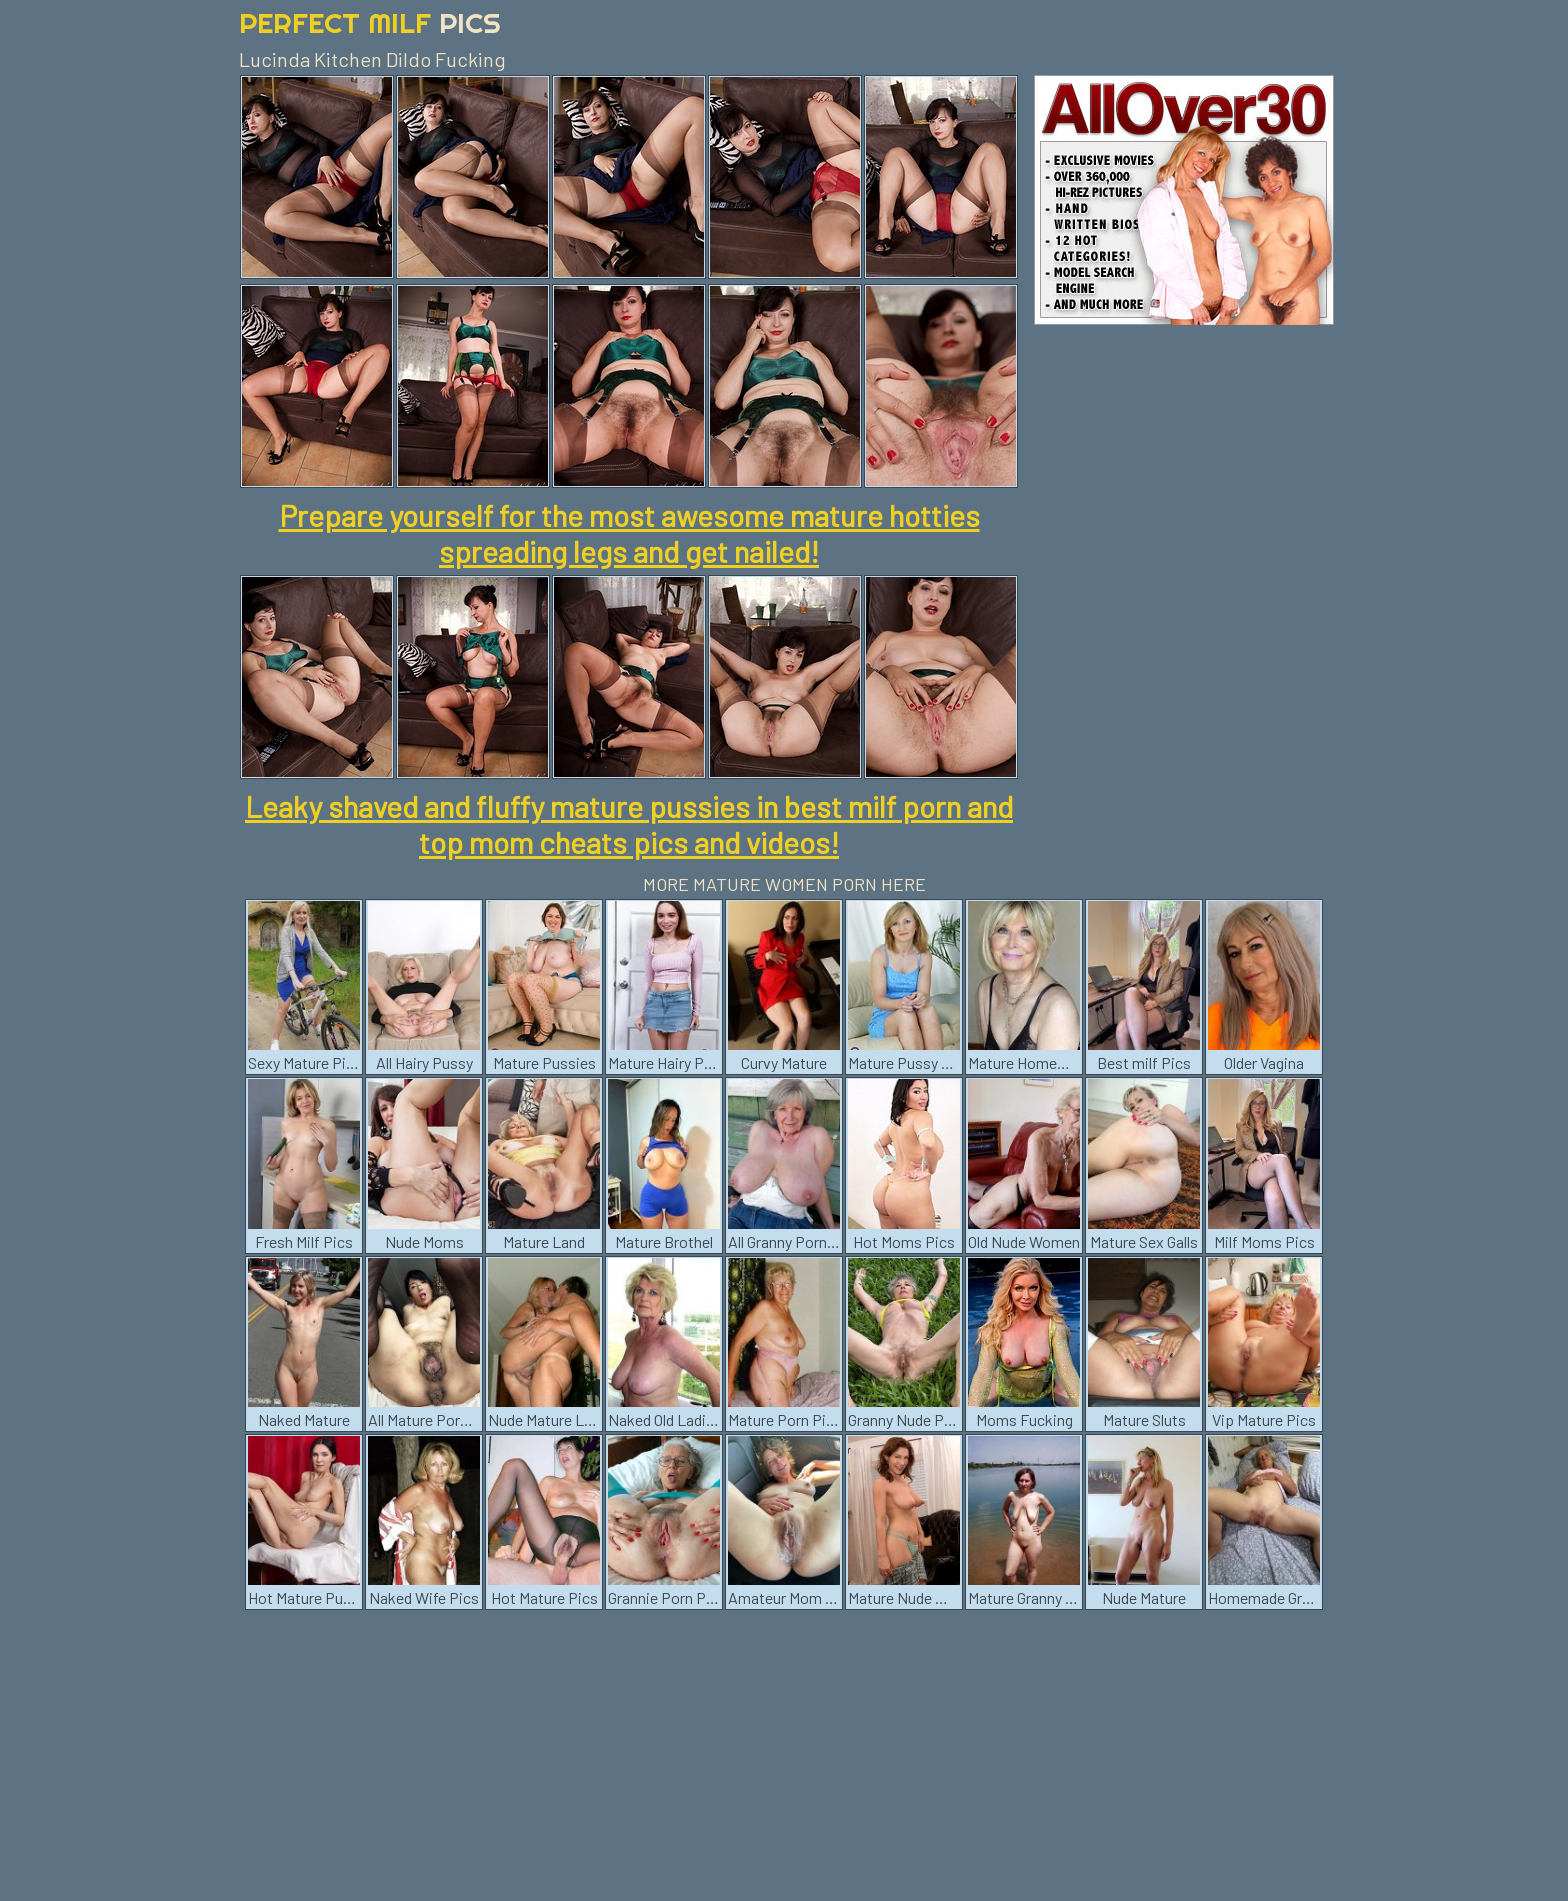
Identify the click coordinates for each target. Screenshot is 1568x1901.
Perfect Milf (370, 22)
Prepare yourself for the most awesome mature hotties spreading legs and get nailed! (629, 533)
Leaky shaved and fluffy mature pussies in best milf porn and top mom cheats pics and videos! (629, 824)
